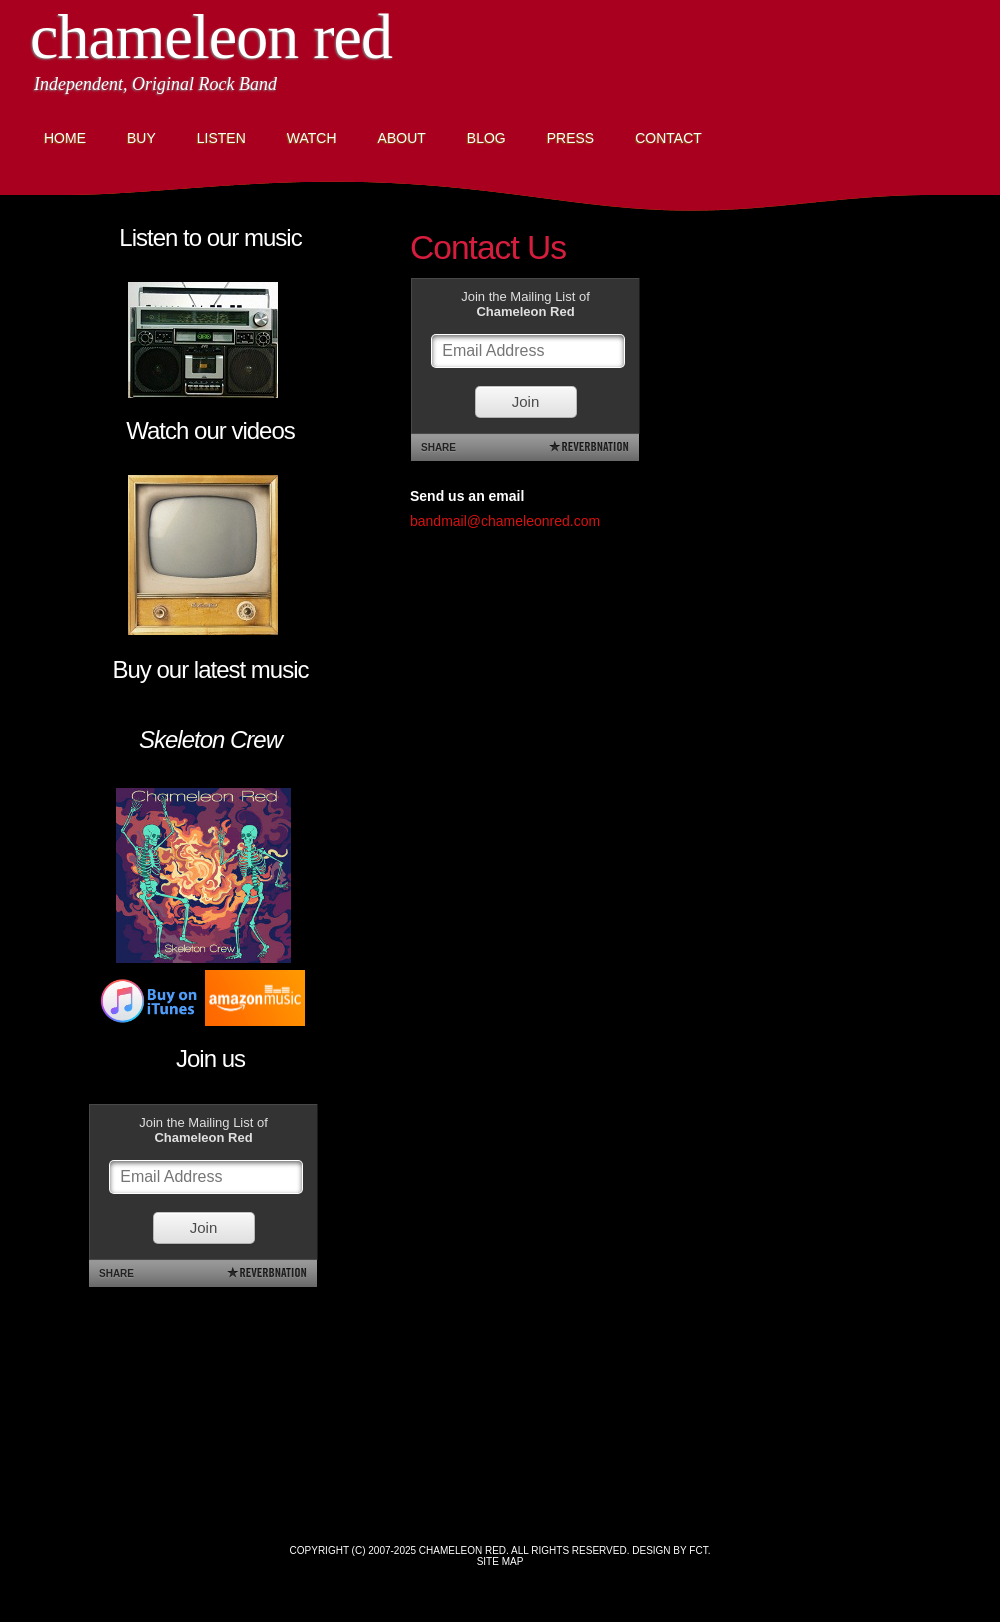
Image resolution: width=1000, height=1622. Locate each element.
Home (65, 138)
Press (570, 138)
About (402, 138)
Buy (141, 138)
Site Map (500, 1561)
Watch (312, 138)
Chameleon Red (211, 36)
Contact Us (488, 247)
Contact (668, 138)
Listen (221, 138)
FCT (698, 1550)
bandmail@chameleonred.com (505, 521)
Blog (486, 138)
